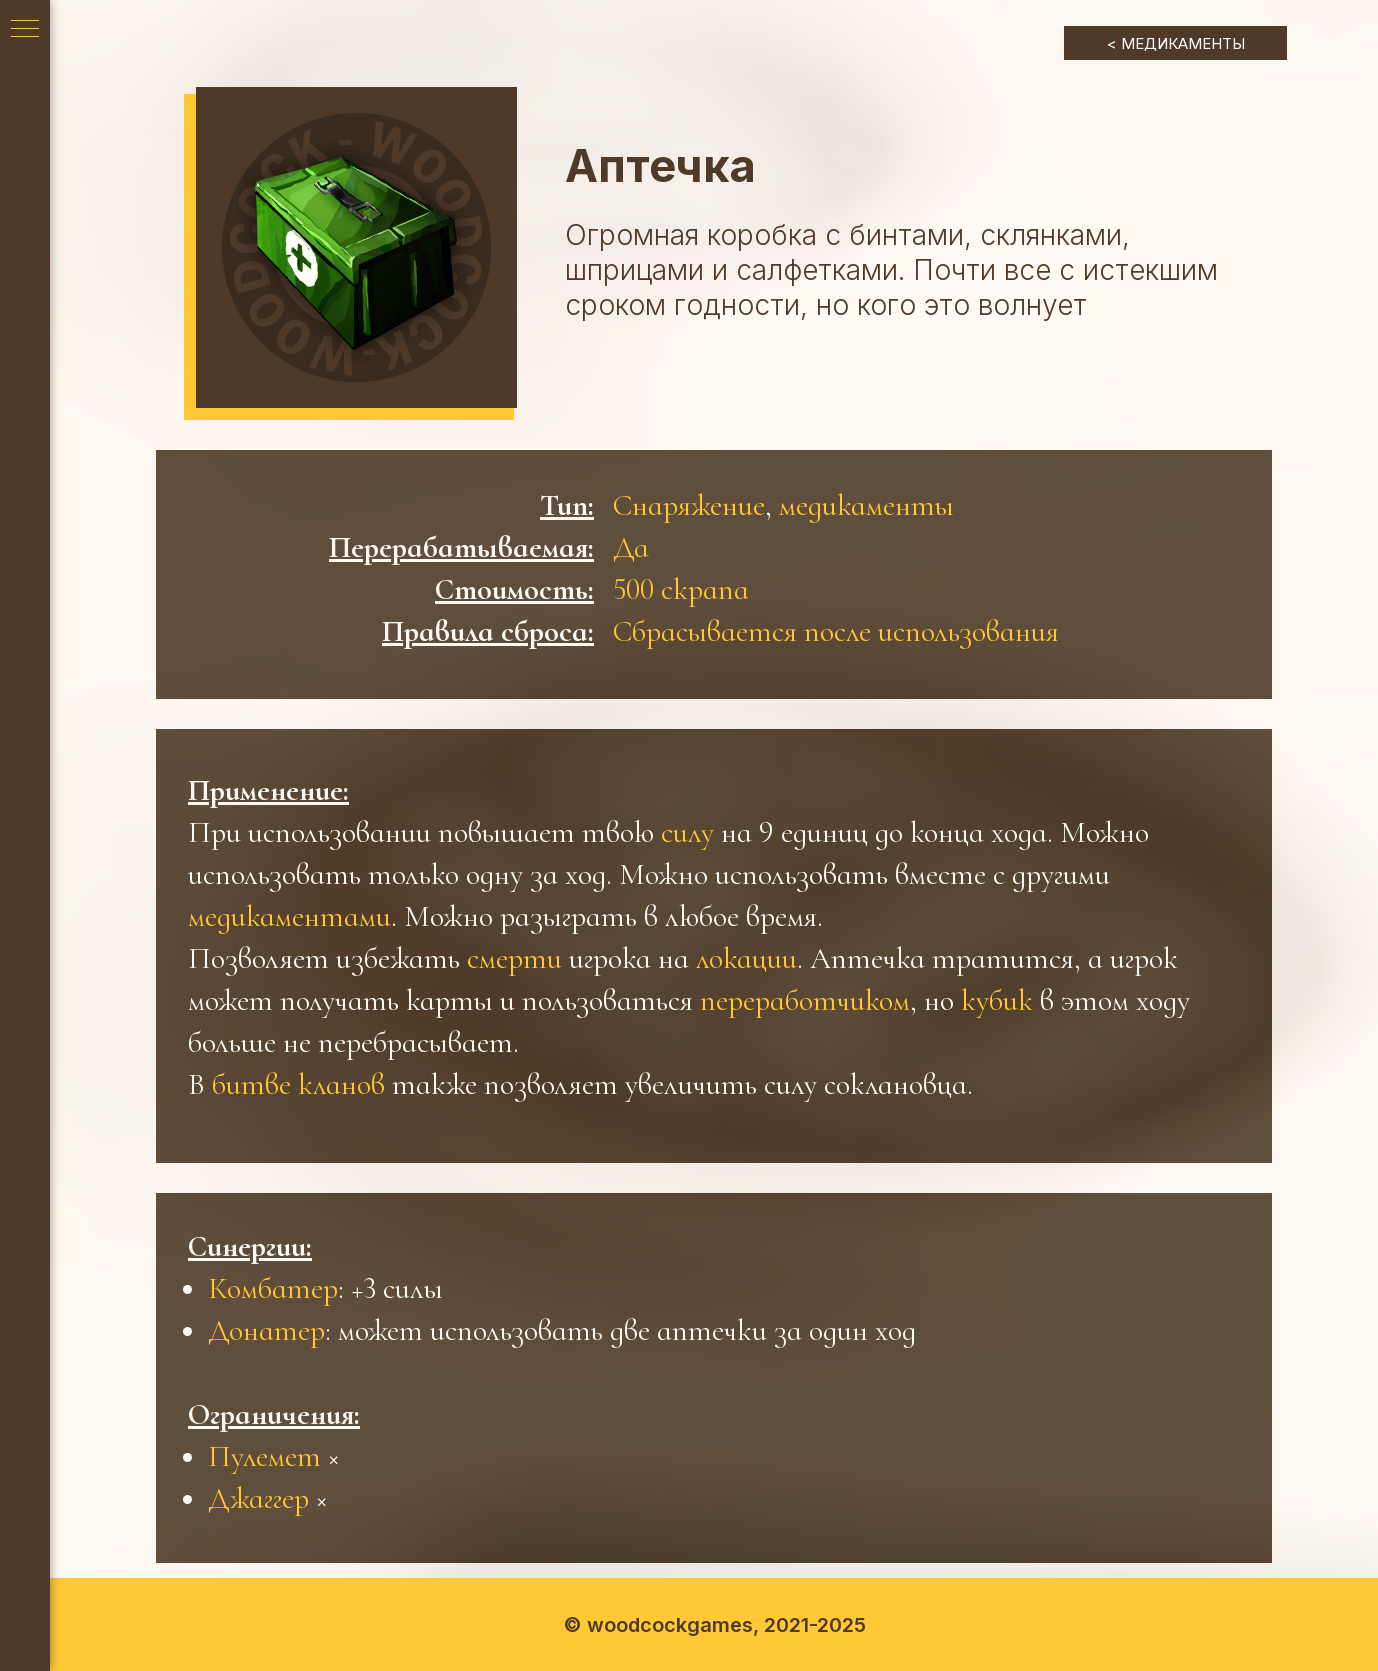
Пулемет (268, 1456)
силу (691, 832)
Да (631, 547)
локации (746, 958)
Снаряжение (689, 505)
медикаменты (866, 505)
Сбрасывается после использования (836, 631)
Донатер (266, 1330)
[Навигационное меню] (25, 30)
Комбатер (273, 1288)
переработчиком (805, 1000)
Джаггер (262, 1498)
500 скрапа (681, 589)
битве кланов (298, 1084)
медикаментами (289, 916)
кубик (1000, 1000)
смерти (518, 958)
